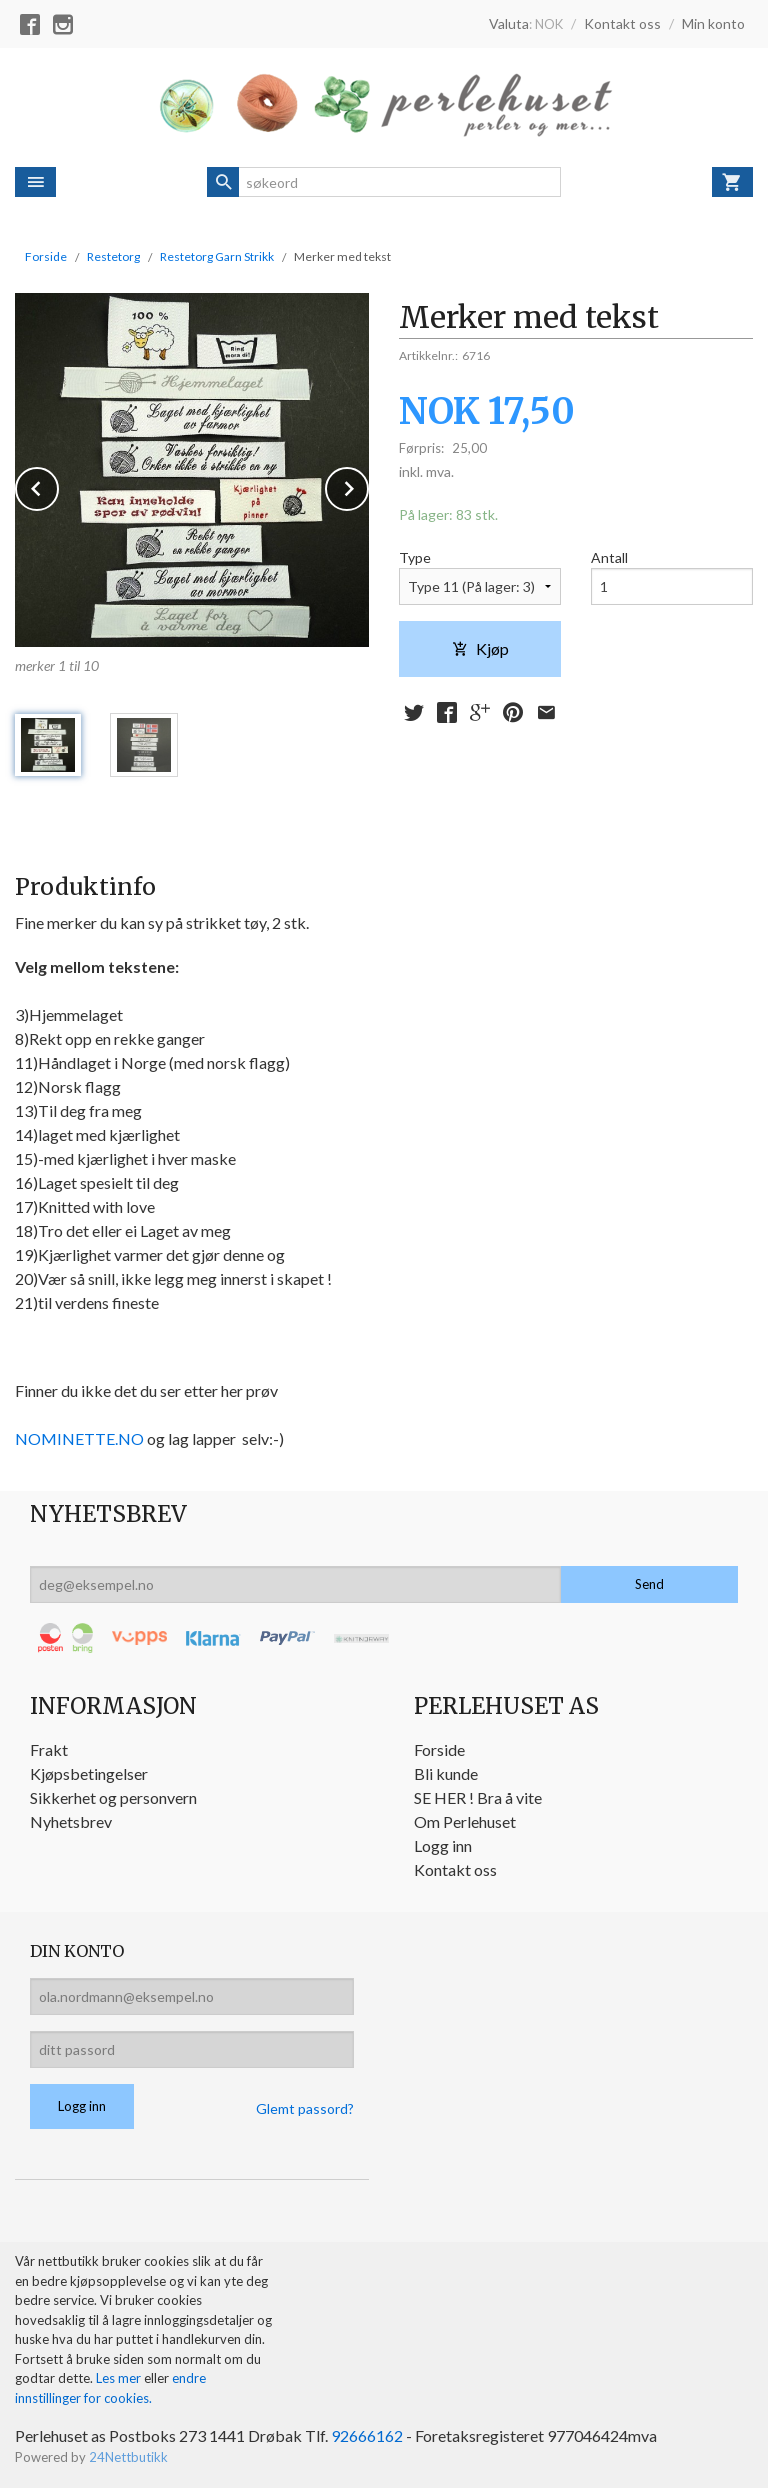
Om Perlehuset (465, 1821)
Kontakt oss (455, 1869)
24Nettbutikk (128, 2457)
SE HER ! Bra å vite (478, 1797)
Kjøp (480, 648)
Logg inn (443, 1845)
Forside (46, 256)
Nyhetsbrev (71, 1821)
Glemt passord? (305, 2108)
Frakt (49, 1749)
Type (415, 557)
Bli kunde (446, 1773)
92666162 (367, 2435)
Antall (609, 557)
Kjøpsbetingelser (89, 1773)
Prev (58, 485)
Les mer (120, 2378)
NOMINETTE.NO (79, 1438)
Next (368, 485)
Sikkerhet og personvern (113, 1797)
